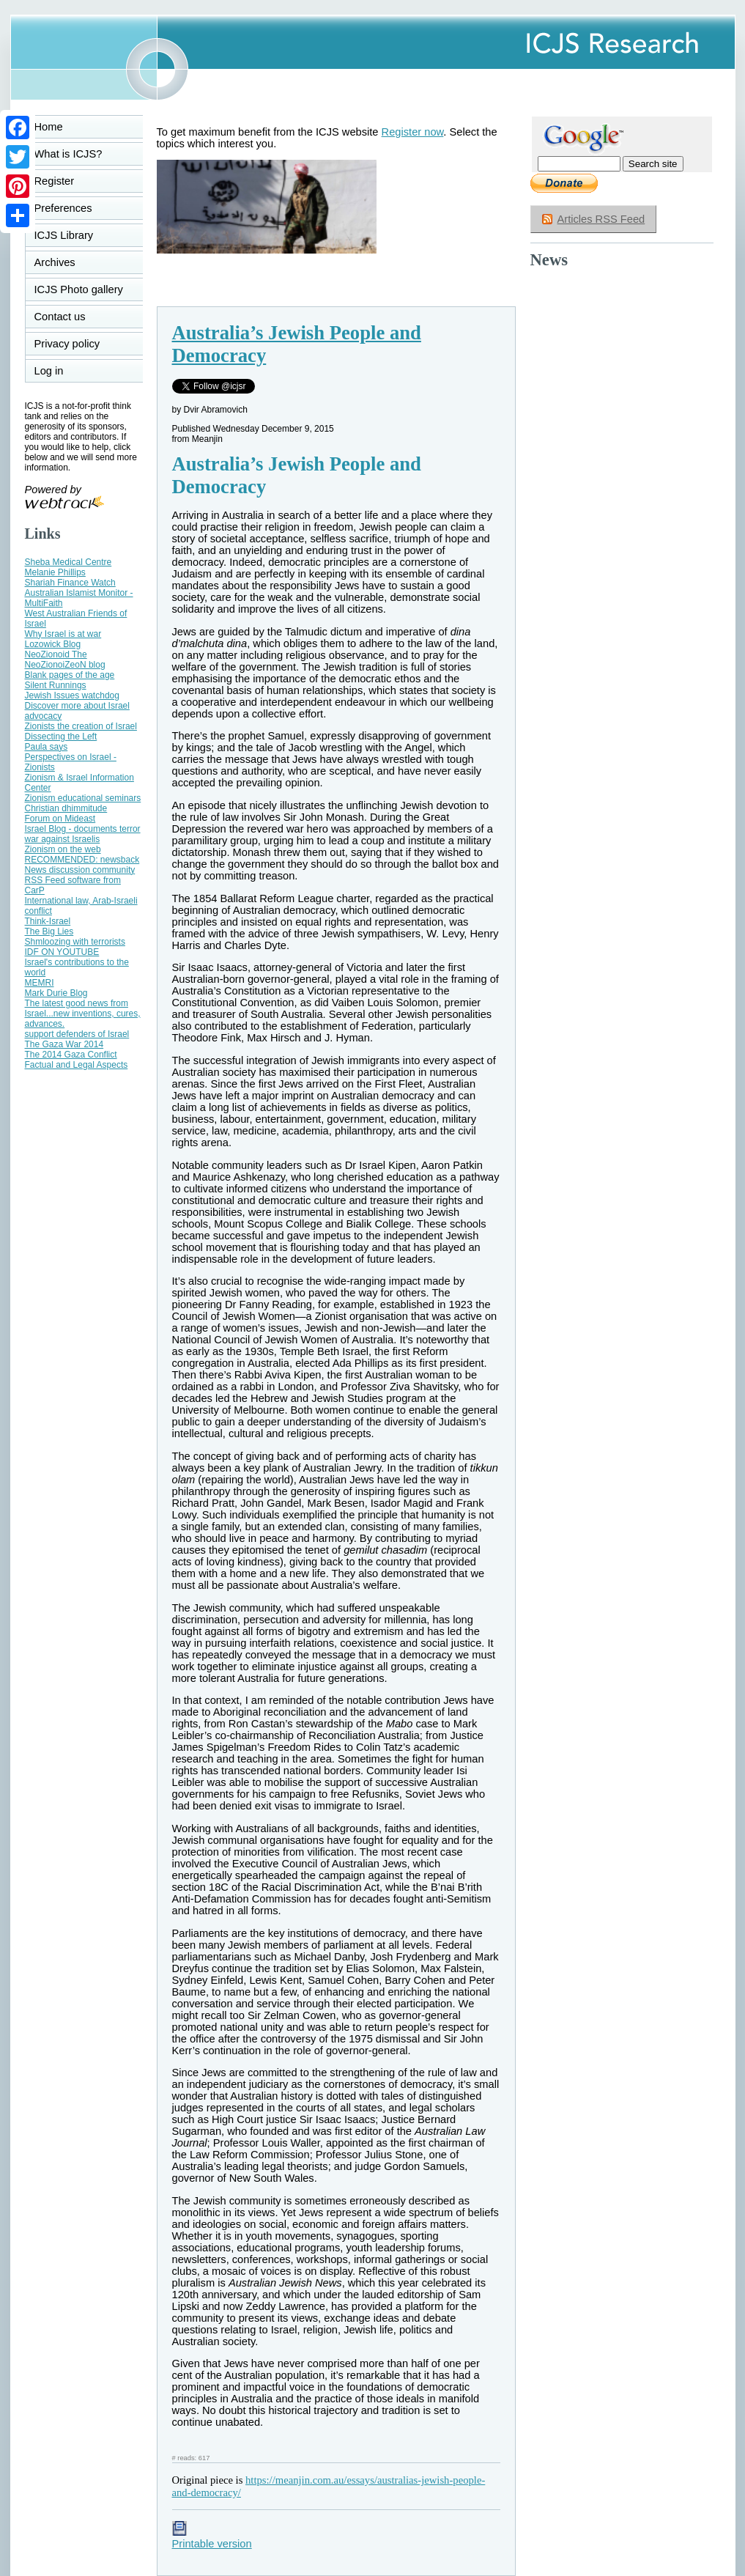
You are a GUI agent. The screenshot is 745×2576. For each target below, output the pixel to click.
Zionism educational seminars (83, 798)
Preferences (63, 208)
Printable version (212, 2538)
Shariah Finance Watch (70, 582)
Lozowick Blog (53, 644)
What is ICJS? (68, 154)
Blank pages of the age (70, 675)
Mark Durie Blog (56, 993)
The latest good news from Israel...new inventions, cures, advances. (83, 1013)
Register (54, 181)
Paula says (46, 747)
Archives (54, 262)
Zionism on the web (63, 849)
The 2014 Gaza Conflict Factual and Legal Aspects (76, 1059)
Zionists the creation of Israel (81, 726)
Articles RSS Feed (601, 219)
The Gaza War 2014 (64, 1044)
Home (48, 127)
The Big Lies (49, 931)
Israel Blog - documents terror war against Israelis (83, 834)
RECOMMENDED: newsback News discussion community (82, 865)
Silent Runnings (55, 685)
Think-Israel (48, 921)
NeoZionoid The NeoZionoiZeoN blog (65, 659)
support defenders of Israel (77, 1034)
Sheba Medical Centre (68, 562)
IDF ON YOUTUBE (62, 952)
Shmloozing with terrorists (75, 942)
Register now (413, 132)
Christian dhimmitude (66, 808)
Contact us (60, 316)
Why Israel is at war (63, 634)
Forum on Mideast (60, 818)
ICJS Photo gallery (78, 289)
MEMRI (39, 983)
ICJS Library (64, 235)
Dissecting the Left (61, 736)
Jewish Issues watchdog (72, 695)
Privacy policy (67, 344)
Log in (57, 371)
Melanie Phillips (55, 572)
